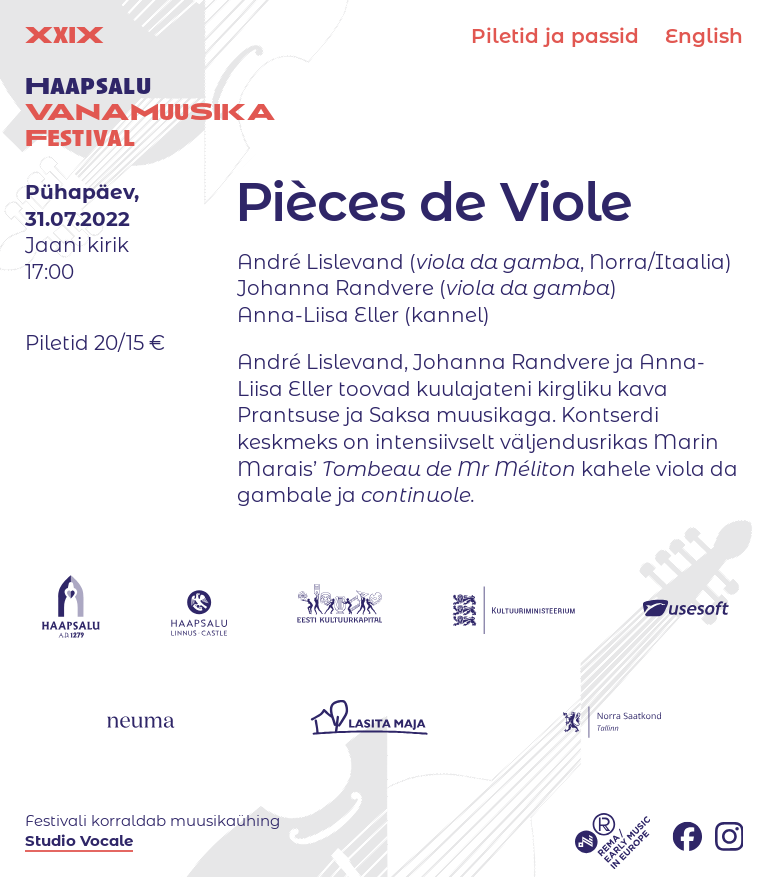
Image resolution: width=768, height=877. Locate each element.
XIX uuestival (150, 86)
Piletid (555, 36)
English (704, 36)
